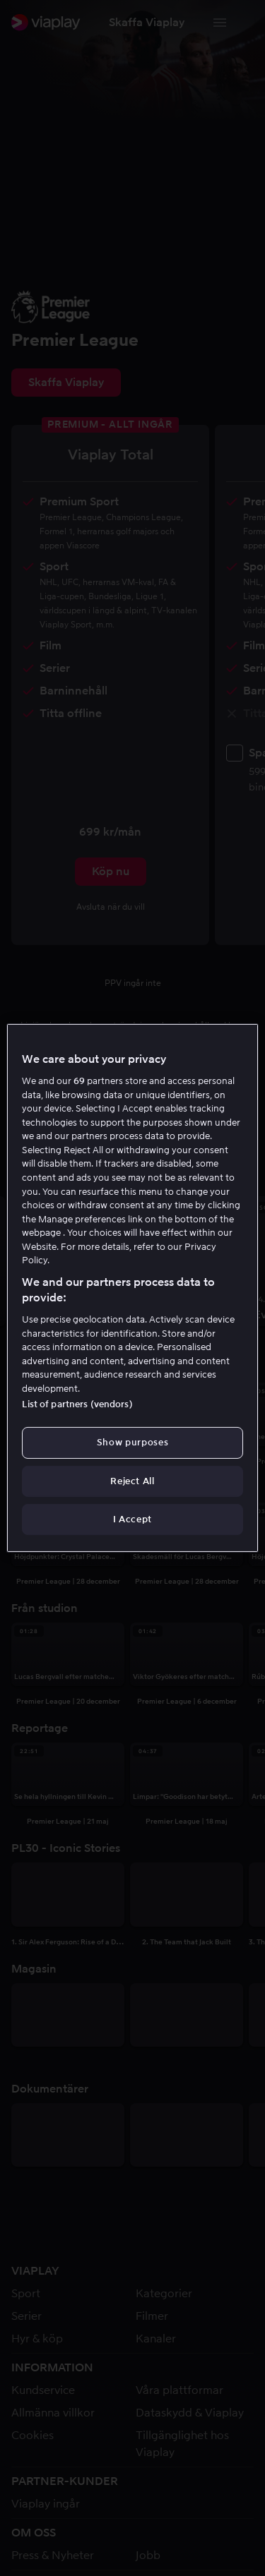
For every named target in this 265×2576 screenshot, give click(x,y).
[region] (132, 1288)
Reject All (132, 1481)
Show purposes (132, 1442)
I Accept (132, 1519)
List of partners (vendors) (77, 1404)
